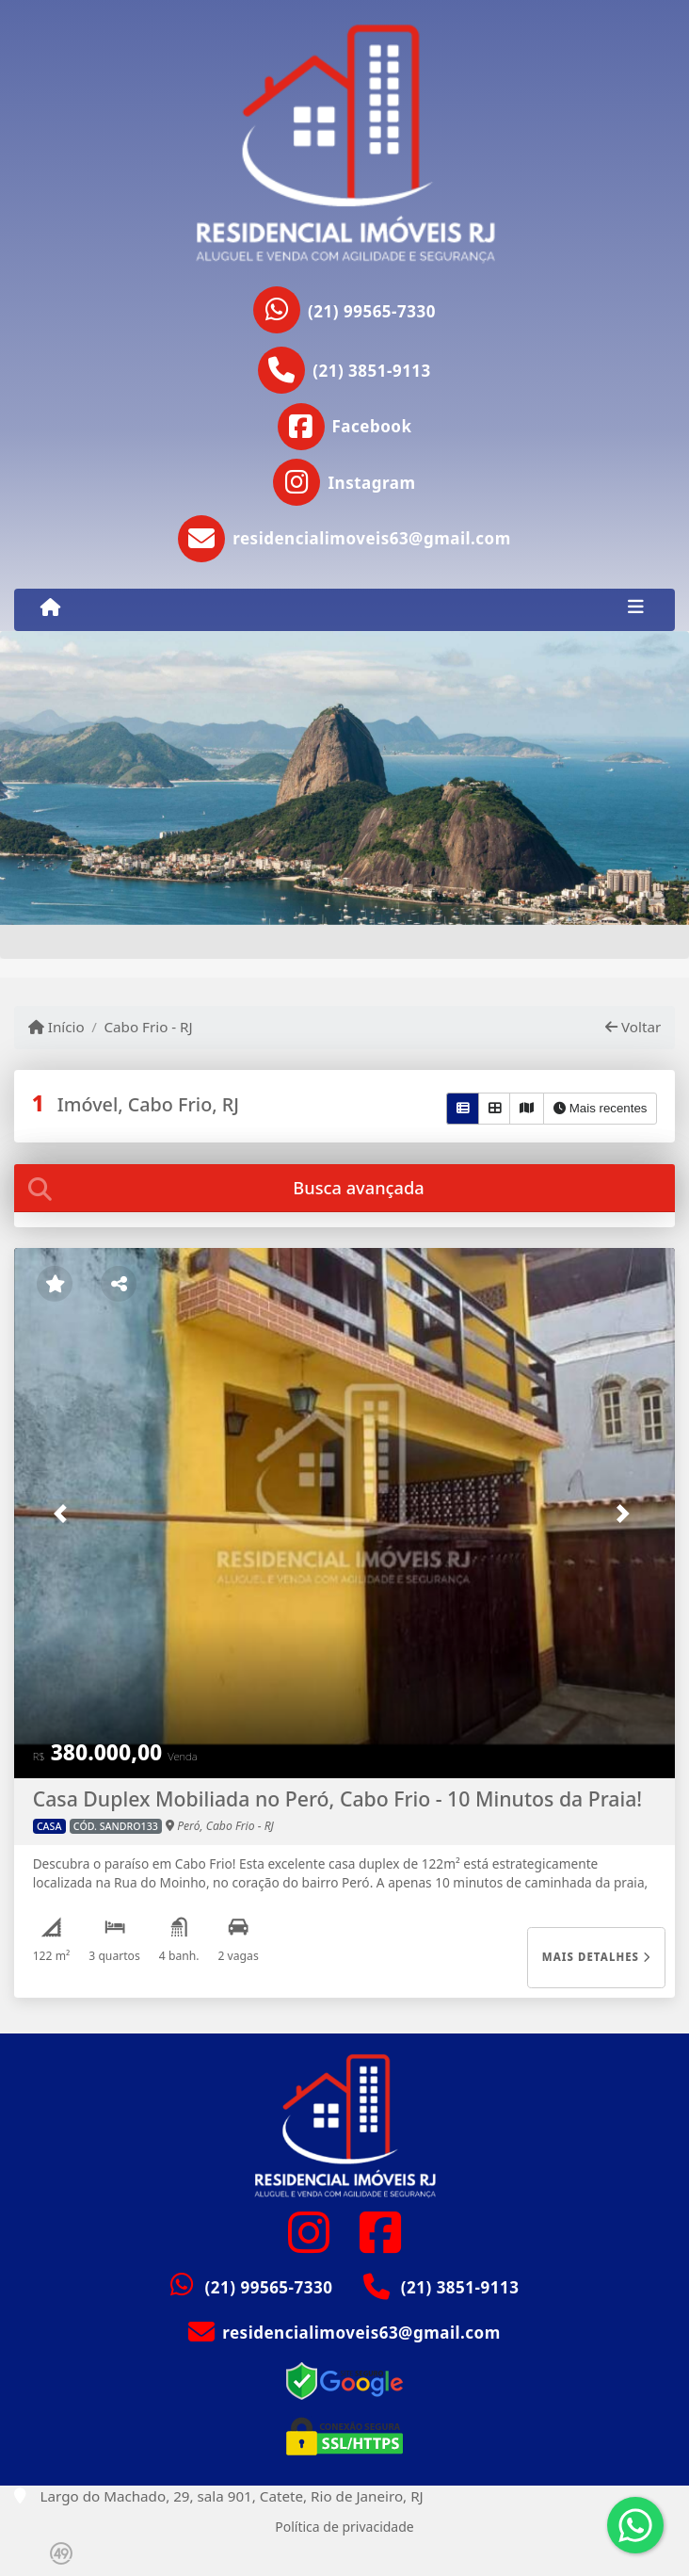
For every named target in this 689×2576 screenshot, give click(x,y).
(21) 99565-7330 (372, 311)
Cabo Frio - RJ (148, 1026)
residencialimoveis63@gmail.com (361, 2332)
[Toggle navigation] (636, 609)
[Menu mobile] (50, 608)
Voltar (633, 1026)
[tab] (345, 1188)
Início (56, 1026)
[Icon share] (345, 426)
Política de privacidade (344, 2526)
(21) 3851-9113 (371, 371)
